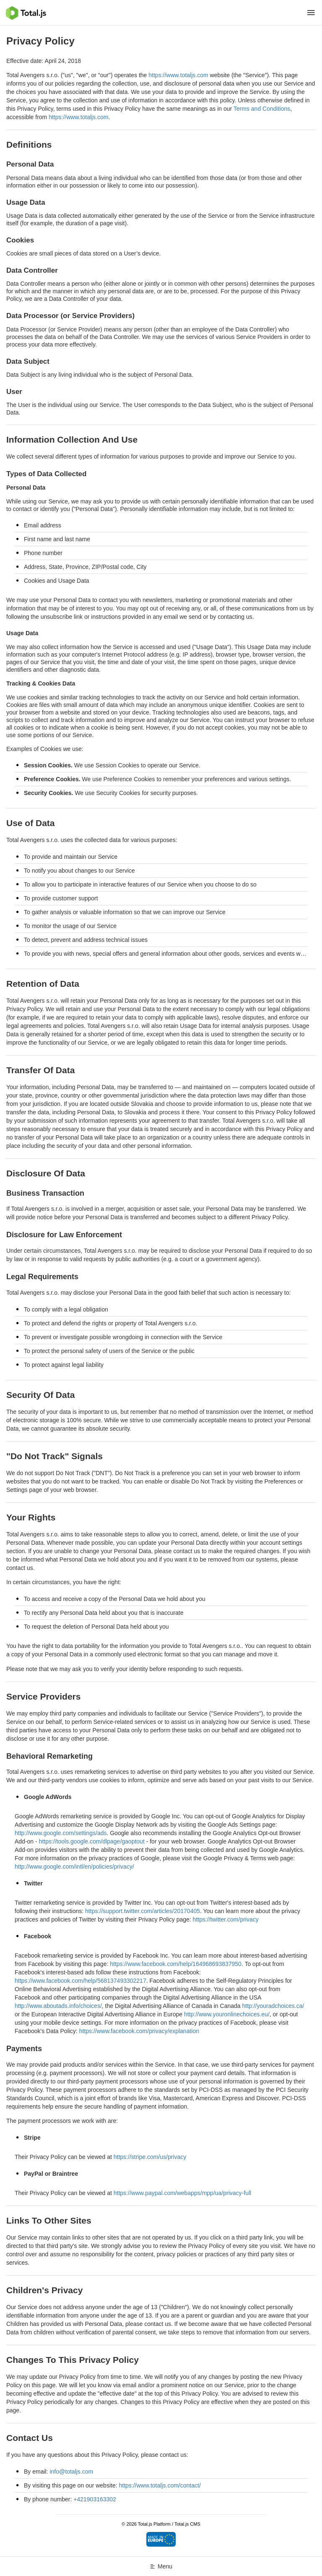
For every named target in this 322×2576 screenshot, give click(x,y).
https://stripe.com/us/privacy (150, 2157)
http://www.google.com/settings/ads (60, 1833)
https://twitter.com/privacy (226, 1919)
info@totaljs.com (71, 2471)
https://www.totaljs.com (178, 75)
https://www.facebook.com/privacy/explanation (139, 2031)
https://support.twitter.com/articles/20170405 (142, 1911)
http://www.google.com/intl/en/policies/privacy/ (74, 1866)
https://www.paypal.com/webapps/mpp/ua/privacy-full (182, 2193)
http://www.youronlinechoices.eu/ (227, 2014)
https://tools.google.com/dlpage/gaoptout (92, 1841)
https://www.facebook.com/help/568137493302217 (80, 1980)
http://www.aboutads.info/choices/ (58, 2005)
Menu (161, 2566)
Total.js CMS (187, 2523)
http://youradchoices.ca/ (273, 2005)
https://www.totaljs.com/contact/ (159, 2485)
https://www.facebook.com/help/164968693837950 (176, 1964)
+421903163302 (94, 2499)
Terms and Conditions (262, 108)
